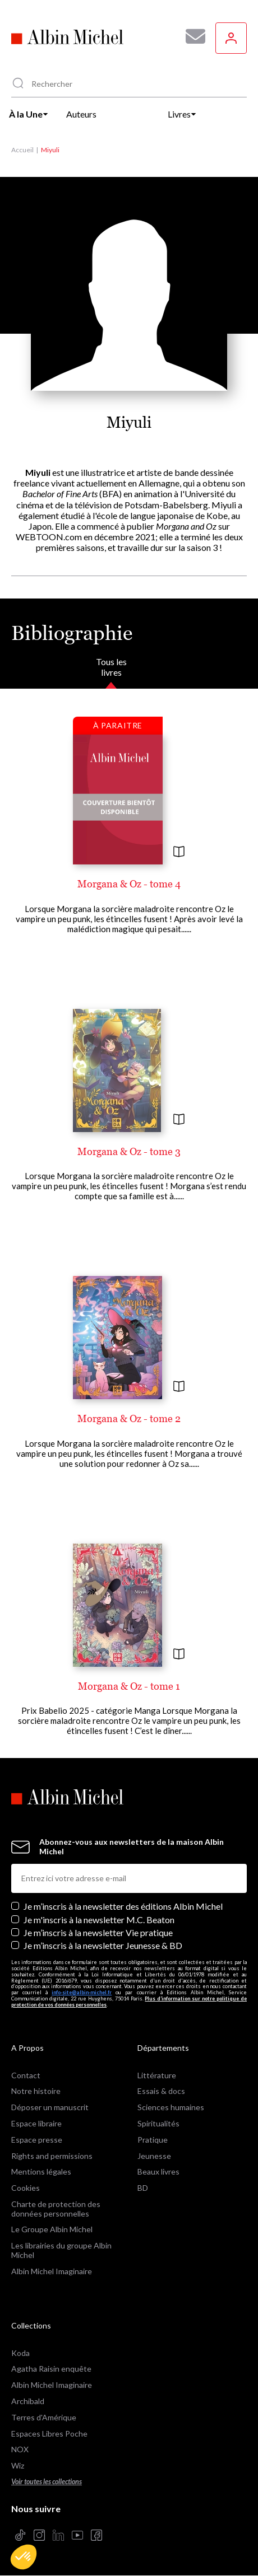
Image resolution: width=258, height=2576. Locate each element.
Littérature (156, 2075)
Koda (20, 2353)
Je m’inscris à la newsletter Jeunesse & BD (103, 1945)
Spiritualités (158, 2123)
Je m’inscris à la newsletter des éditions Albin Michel (123, 1906)
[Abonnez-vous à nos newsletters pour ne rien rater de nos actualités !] (191, 36)
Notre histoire (36, 2091)
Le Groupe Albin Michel (52, 2229)
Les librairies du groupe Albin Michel (61, 2250)
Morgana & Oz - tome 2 (129, 1418)
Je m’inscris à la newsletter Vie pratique (98, 1932)
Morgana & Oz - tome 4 (129, 884)
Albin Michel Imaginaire (51, 2271)
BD (142, 2187)
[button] (23, 2557)
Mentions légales (41, 2171)
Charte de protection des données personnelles (55, 2208)
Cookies (25, 2187)
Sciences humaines (170, 2107)
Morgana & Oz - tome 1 (129, 1686)
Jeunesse (154, 2156)
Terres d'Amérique (43, 2417)
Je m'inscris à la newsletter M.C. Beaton (99, 1919)
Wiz (17, 2465)
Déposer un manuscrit (50, 2107)
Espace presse (36, 2139)
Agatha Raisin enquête (51, 2368)
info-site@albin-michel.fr (82, 1992)
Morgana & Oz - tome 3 (129, 1151)
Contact (25, 2075)
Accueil (22, 150)
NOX (20, 2449)
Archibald (27, 2401)
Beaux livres (158, 2171)
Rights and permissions (52, 2156)
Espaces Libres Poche (49, 2433)
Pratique (152, 2139)
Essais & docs (161, 2091)
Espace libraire (36, 2123)
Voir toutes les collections (46, 2481)
